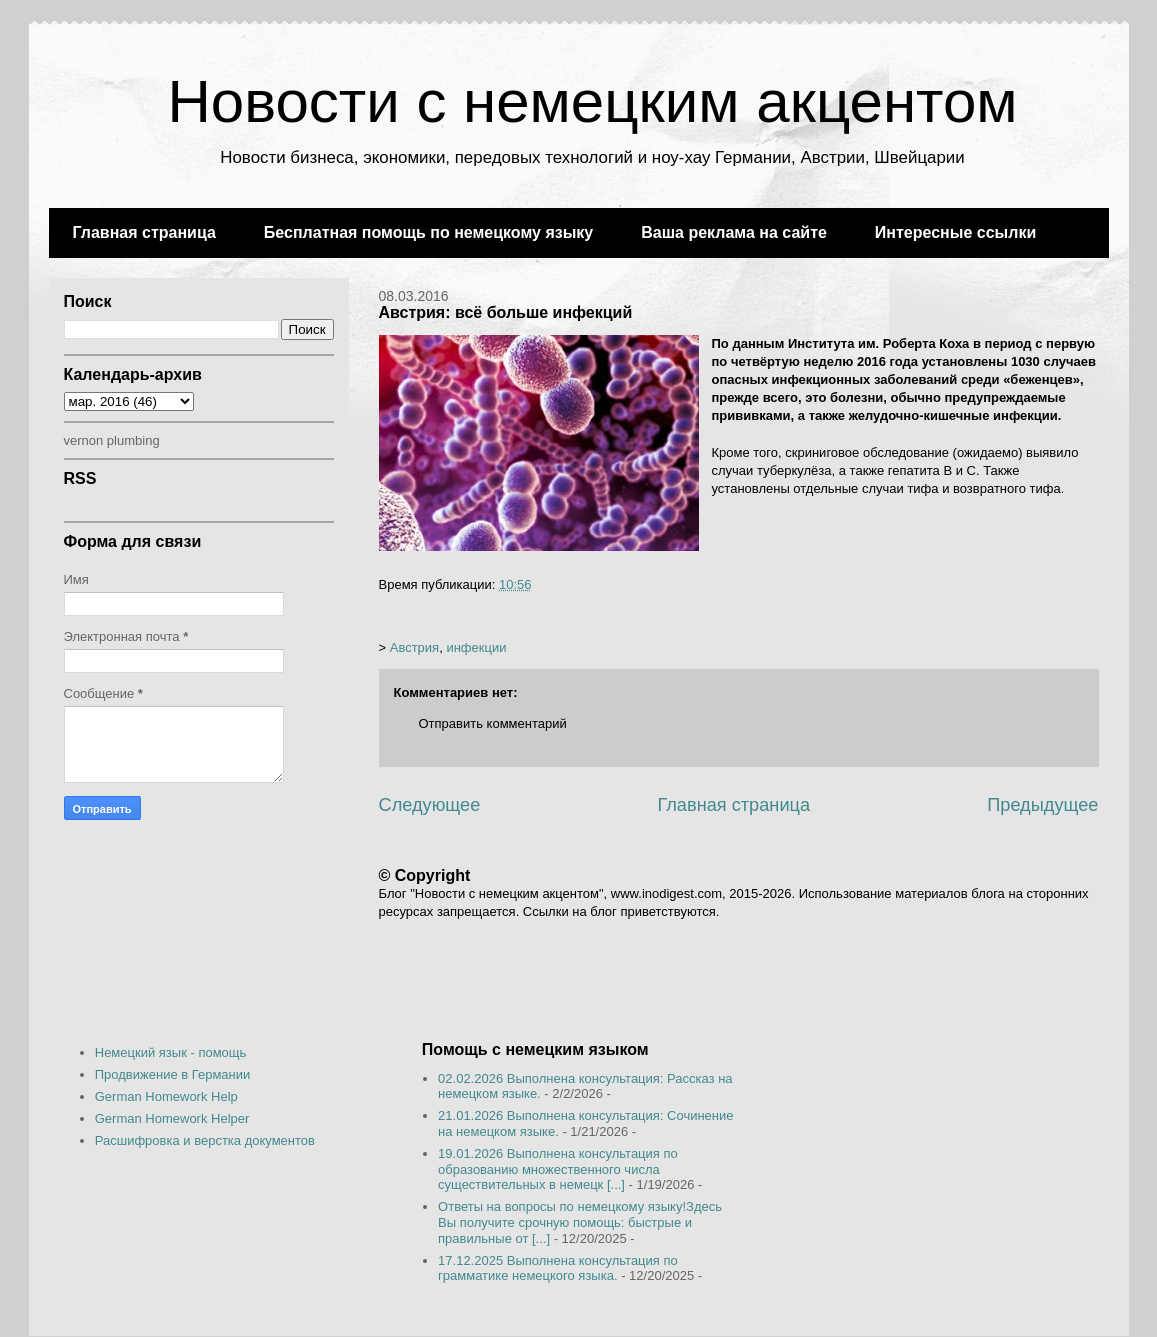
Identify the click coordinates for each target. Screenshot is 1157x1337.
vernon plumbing (112, 440)
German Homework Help (166, 1096)
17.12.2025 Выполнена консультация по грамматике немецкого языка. (558, 1268)
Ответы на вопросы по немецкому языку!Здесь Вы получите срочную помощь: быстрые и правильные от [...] (580, 1222)
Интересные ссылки (955, 232)
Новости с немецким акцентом (592, 101)
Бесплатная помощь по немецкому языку (428, 232)
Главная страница (144, 232)
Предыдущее (1042, 805)
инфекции (476, 647)
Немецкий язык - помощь (171, 1052)
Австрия (414, 647)
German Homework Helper (172, 1118)
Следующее (430, 805)
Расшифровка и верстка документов (205, 1140)
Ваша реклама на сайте (734, 232)
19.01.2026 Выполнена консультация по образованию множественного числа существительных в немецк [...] (558, 1169)
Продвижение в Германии (173, 1074)
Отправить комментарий (493, 723)
